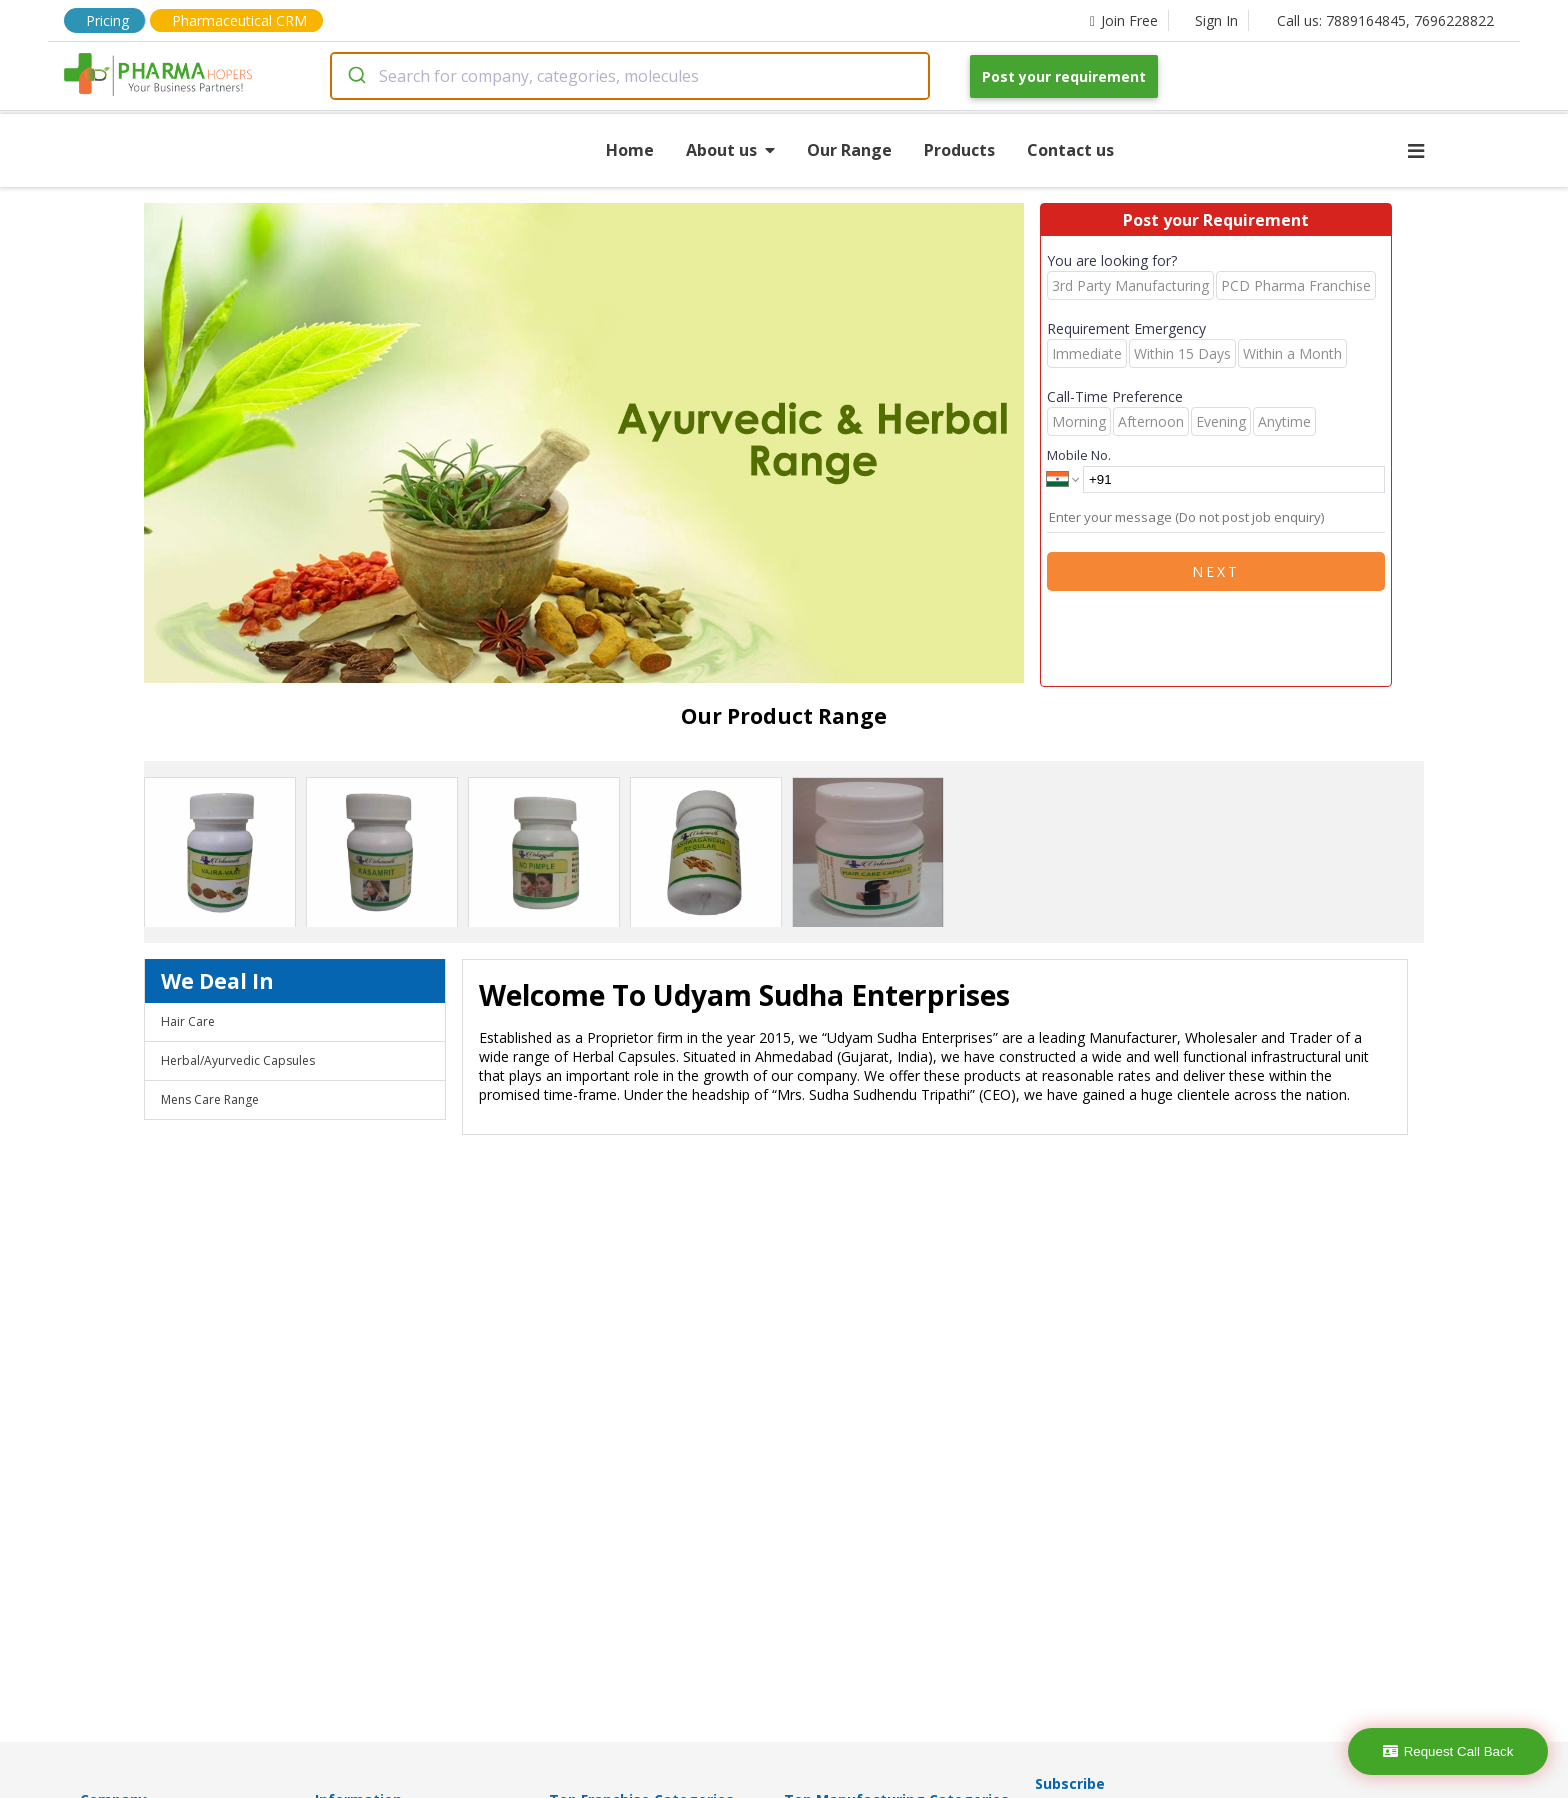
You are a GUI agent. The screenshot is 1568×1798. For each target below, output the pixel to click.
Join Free (1124, 20)
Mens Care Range (210, 1099)
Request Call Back (1448, 1751)
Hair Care (188, 1021)
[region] (592, 445)
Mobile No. (1079, 455)
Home (630, 150)
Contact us (1070, 150)
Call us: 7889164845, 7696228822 (1385, 20)
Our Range (849, 150)
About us (730, 150)
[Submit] (355, 76)
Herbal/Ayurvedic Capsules (238, 1060)
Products (959, 150)
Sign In (1216, 20)
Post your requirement (1064, 76)
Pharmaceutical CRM (239, 20)
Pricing (107, 20)
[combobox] (630, 76)
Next (1216, 571)
